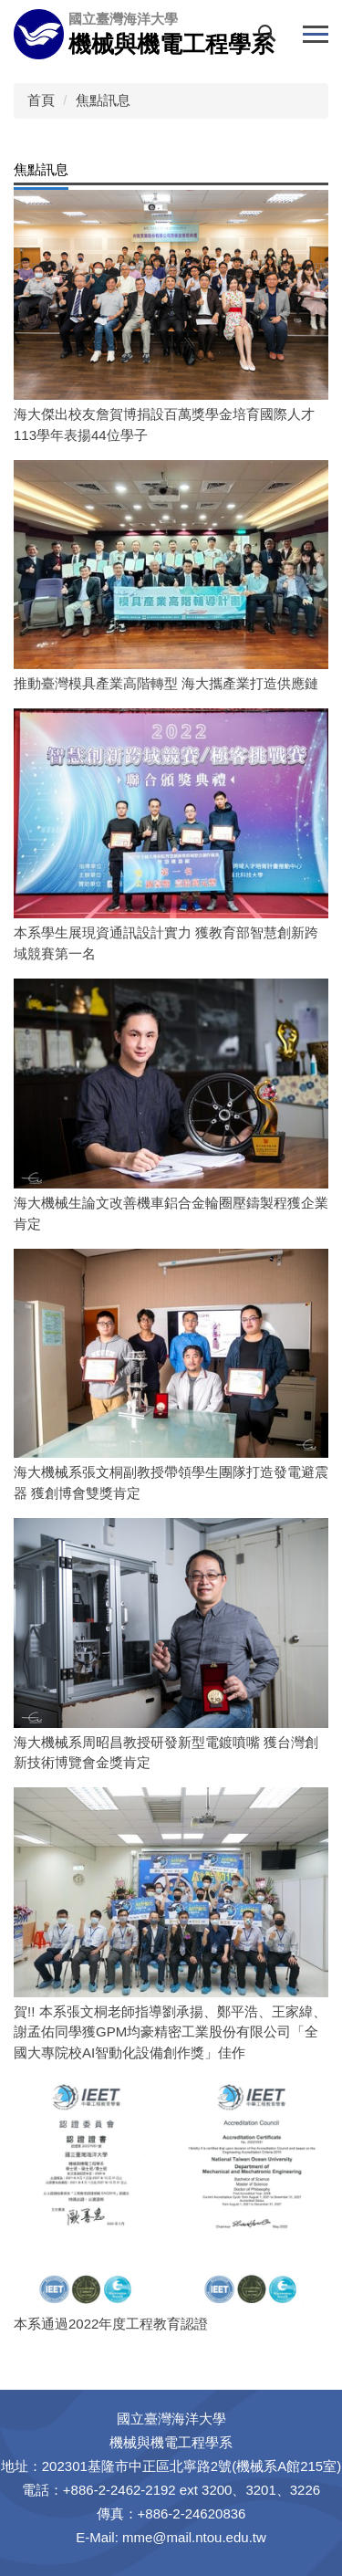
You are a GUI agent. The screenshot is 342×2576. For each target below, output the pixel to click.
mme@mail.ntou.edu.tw (194, 2537)
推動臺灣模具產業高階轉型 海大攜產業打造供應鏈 (166, 683)
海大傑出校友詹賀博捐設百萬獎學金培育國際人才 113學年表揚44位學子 (164, 424)
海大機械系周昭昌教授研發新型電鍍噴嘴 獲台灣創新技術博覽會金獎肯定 (166, 1752)
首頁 (41, 100)
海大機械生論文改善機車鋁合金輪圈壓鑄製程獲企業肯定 (171, 1213)
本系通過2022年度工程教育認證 (111, 2323)
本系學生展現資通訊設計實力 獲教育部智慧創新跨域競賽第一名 (166, 943)
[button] (271, 37)
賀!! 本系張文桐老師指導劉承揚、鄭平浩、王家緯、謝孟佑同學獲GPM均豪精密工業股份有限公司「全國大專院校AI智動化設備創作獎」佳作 (170, 2032)
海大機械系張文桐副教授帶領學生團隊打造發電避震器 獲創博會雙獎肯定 (171, 1482)
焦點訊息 (103, 100)
